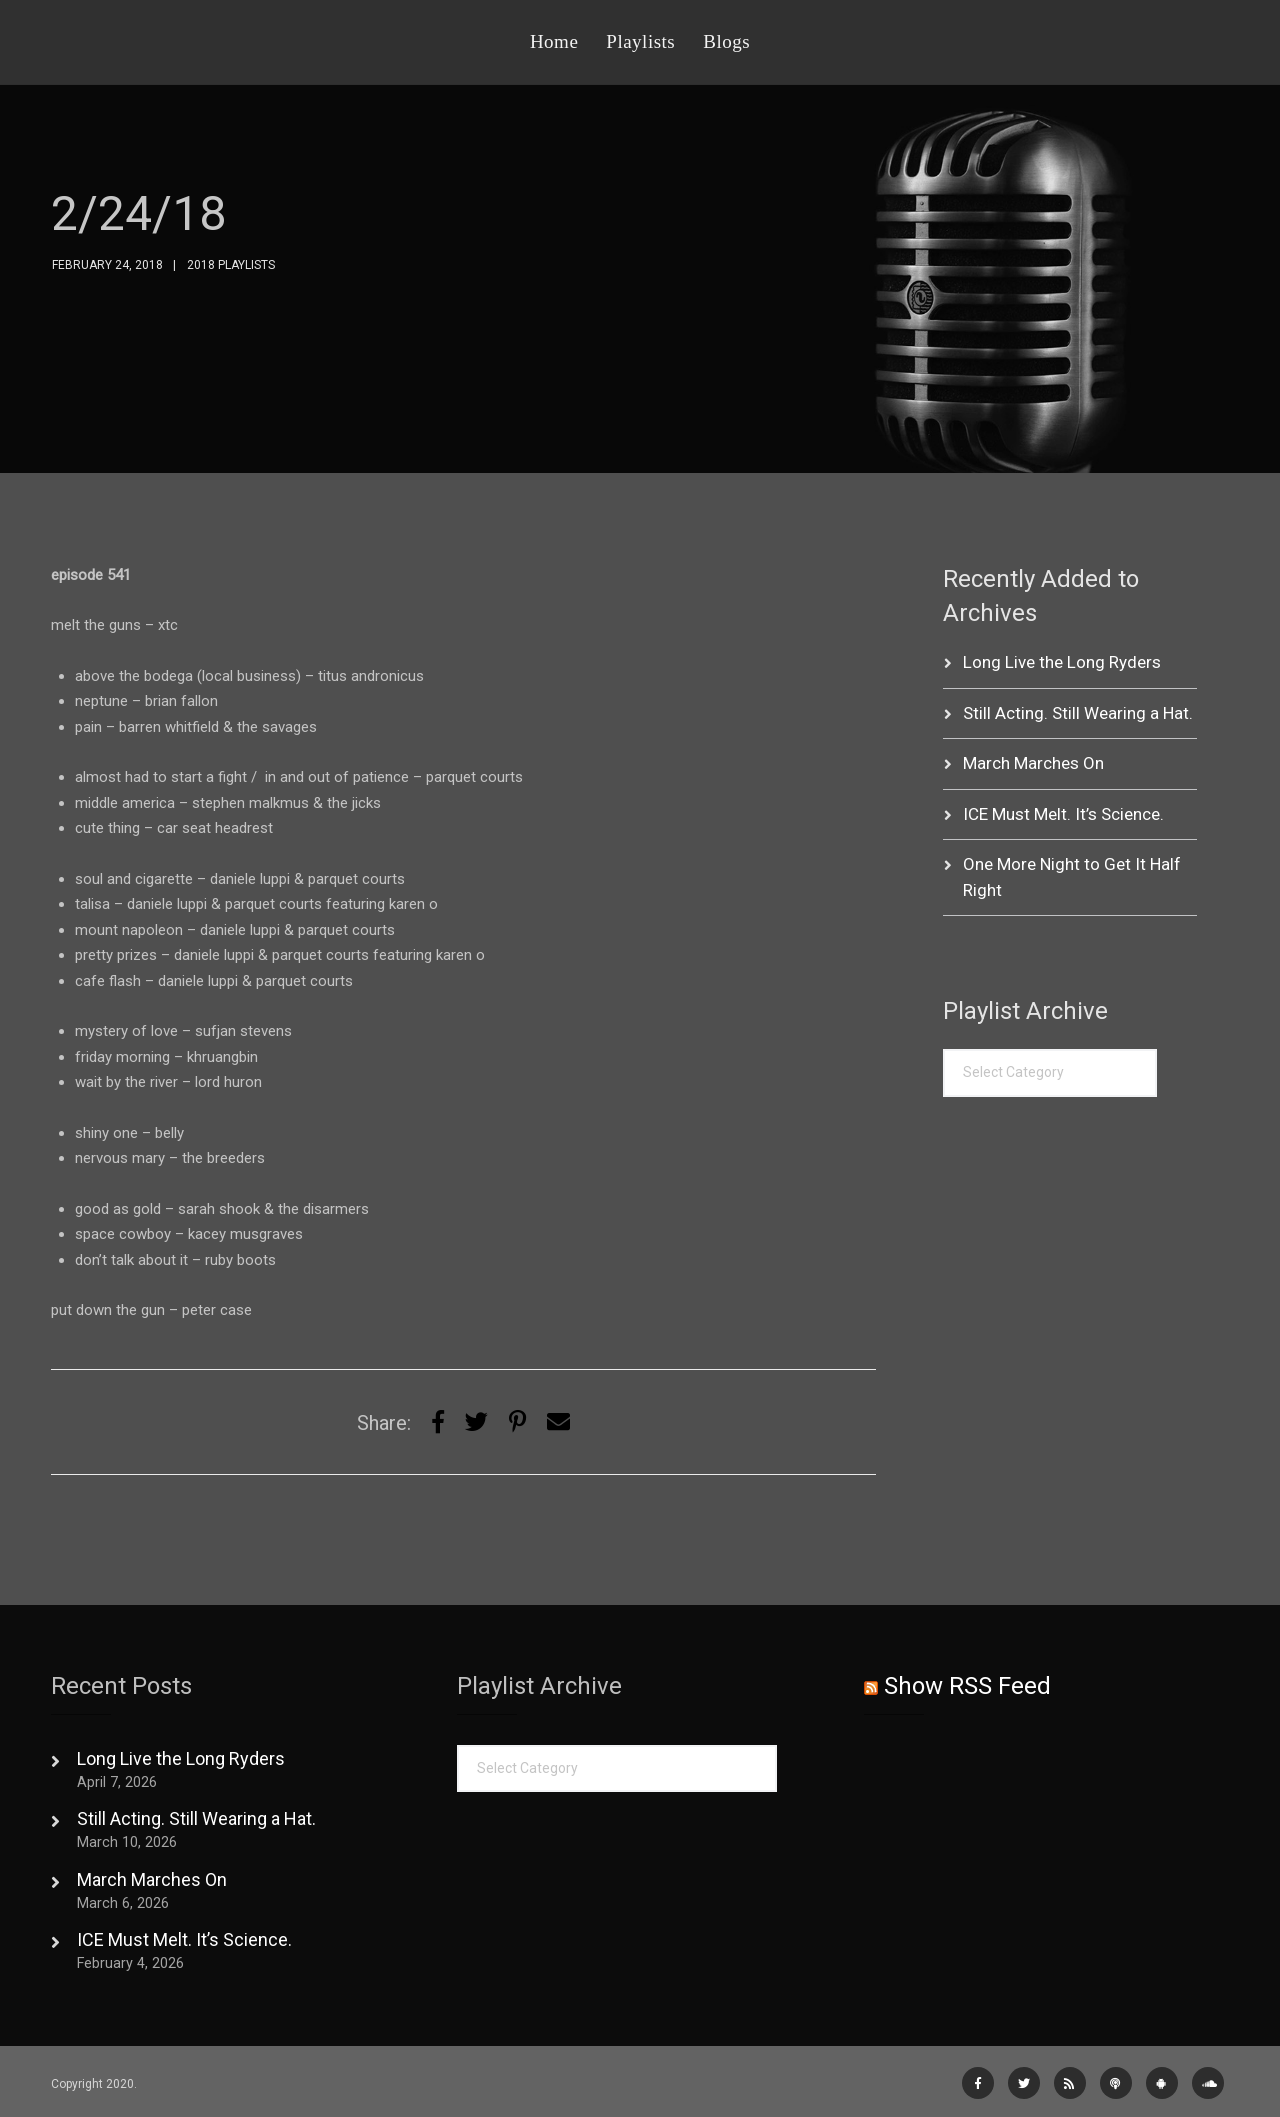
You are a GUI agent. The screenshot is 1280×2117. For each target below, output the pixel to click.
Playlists (640, 41)
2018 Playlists (231, 265)
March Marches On (1033, 763)
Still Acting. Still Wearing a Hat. (1078, 713)
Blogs (726, 41)
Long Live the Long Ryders (1062, 662)
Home (554, 41)
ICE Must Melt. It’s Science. (1063, 814)
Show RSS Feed (967, 1686)
